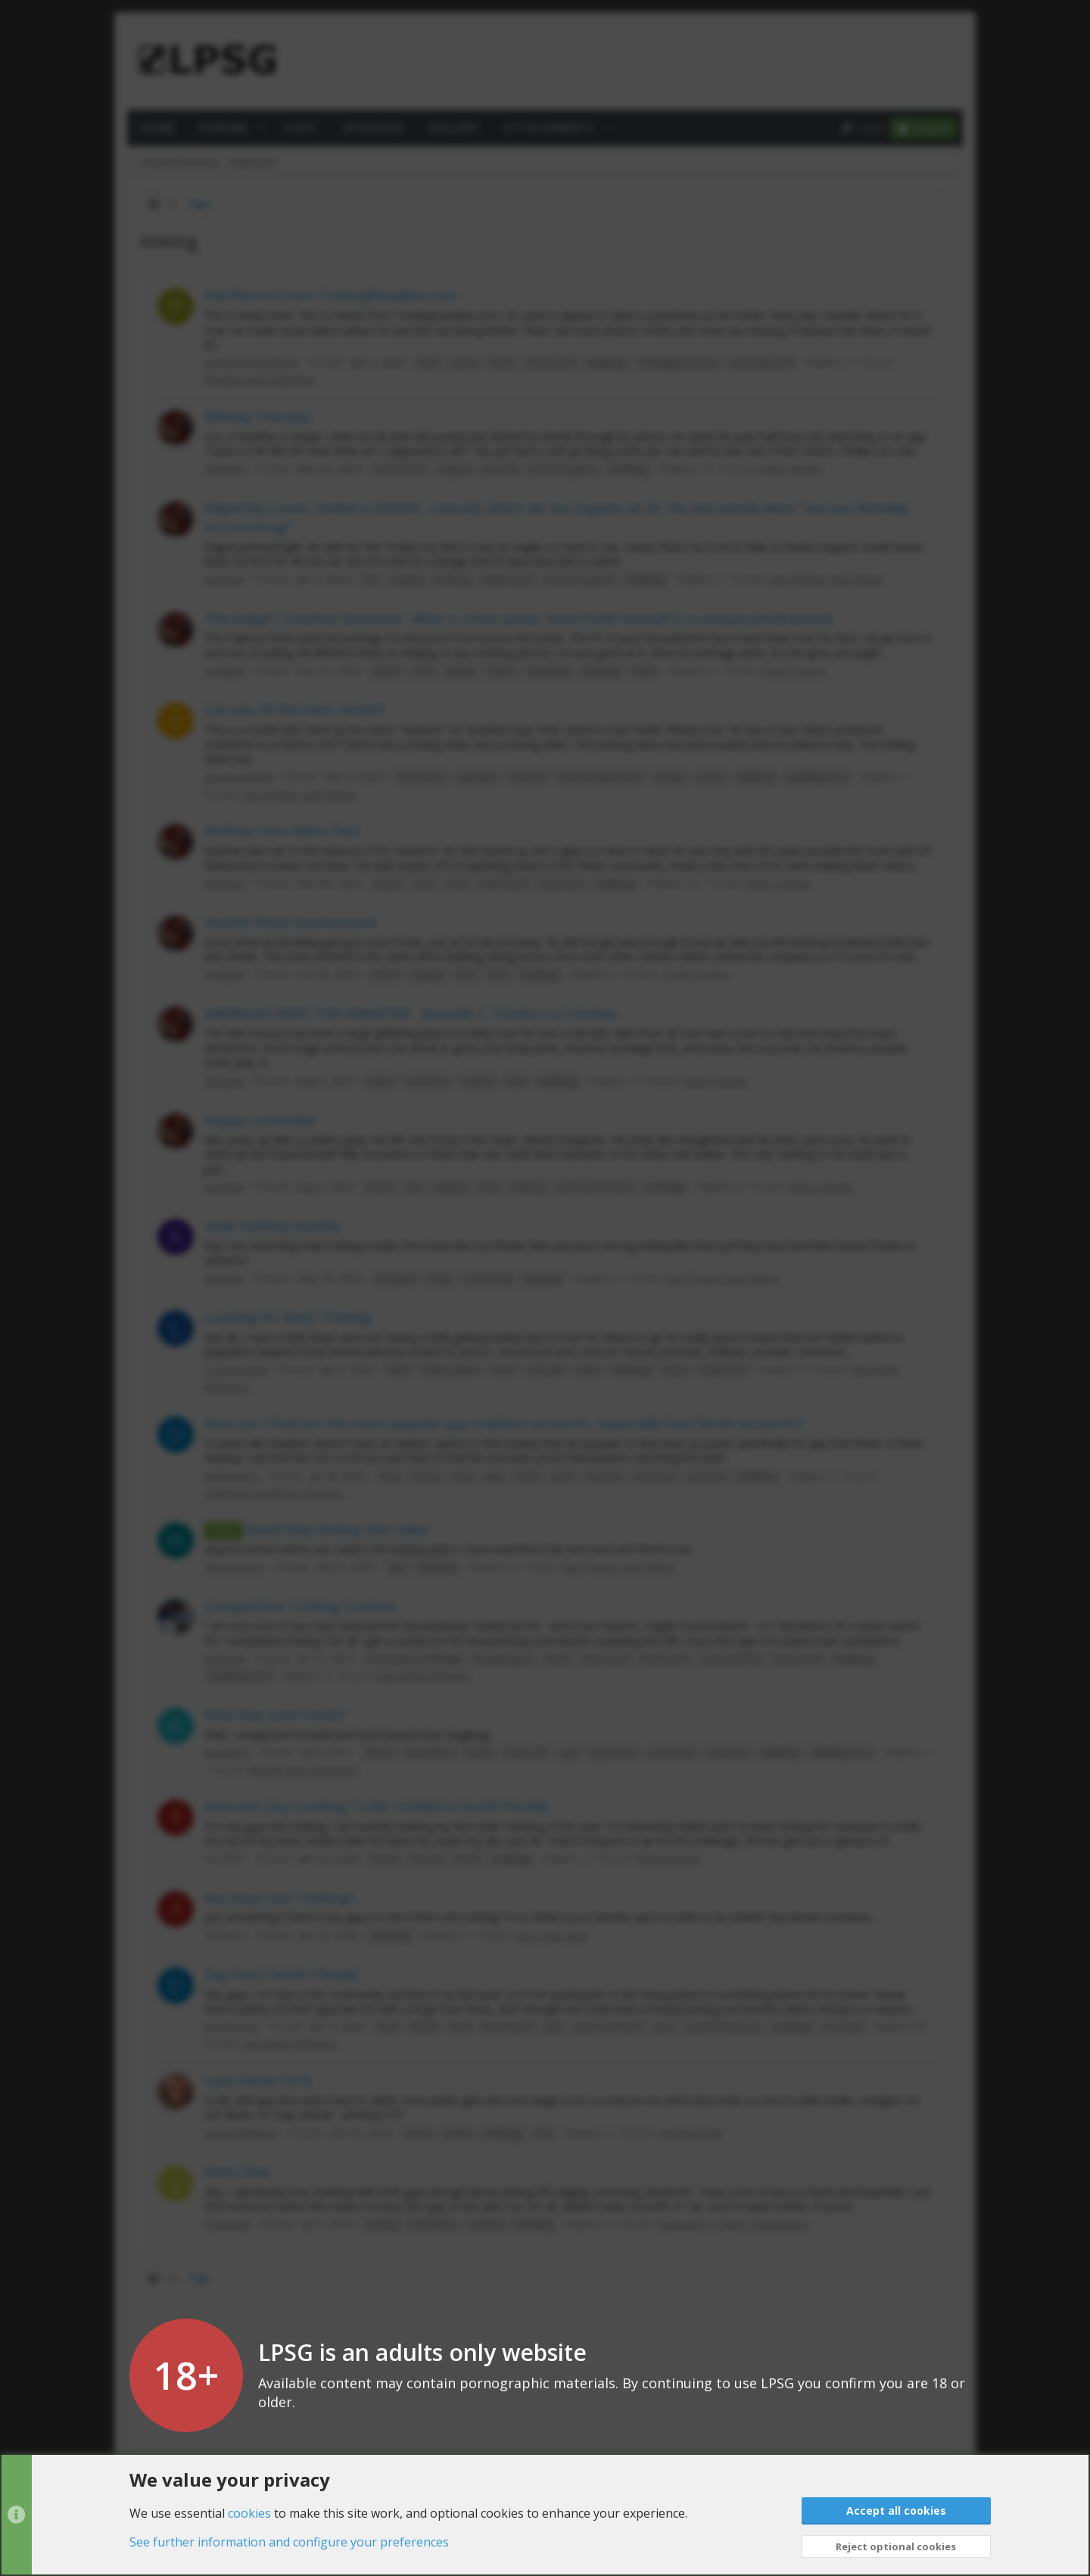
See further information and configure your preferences (289, 2542)
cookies (249, 2512)
